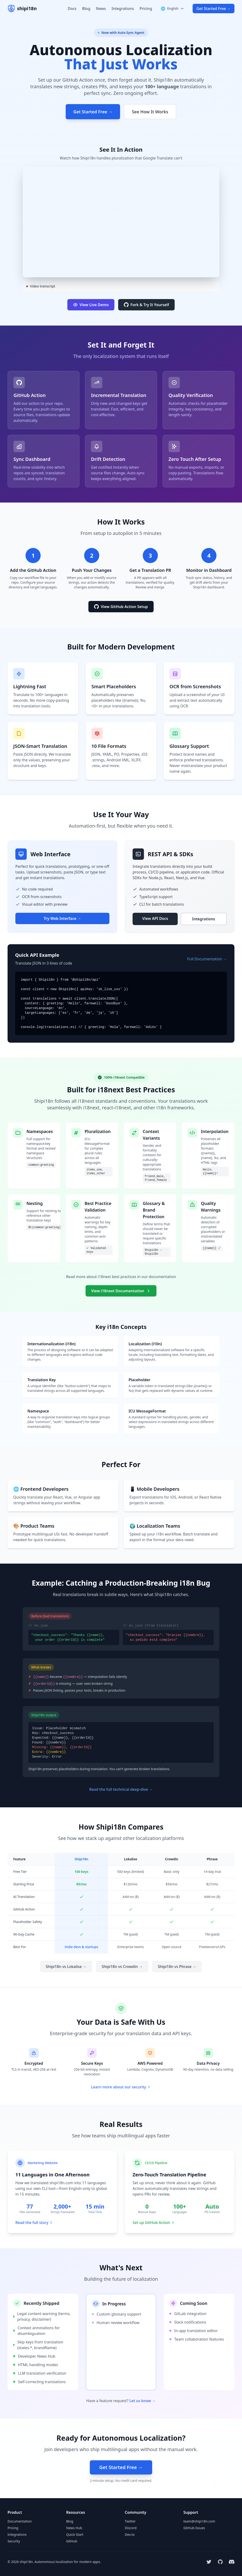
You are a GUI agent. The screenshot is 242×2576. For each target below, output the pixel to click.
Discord (131, 2528)
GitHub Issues (194, 2528)
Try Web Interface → (62, 918)
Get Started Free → (213, 8)
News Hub (74, 2528)
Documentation (20, 2521)
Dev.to (130, 2534)
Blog (86, 8)
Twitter (130, 2521)
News (101, 8)
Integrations (123, 8)
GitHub (71, 2541)
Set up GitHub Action (154, 2222)
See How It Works (150, 112)
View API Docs (155, 918)
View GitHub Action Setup (121, 606)
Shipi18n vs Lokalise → (66, 1966)
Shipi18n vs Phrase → (177, 1966)
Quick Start (74, 2534)
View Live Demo (91, 304)
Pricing (146, 8)
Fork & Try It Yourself (146, 304)
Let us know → (143, 2400)
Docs (72, 8)
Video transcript (42, 286)
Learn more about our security (121, 2087)
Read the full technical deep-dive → (121, 1789)
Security (14, 2541)
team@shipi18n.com (199, 2521)
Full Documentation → (207, 959)
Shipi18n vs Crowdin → (122, 1966)
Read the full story (34, 2222)
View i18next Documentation (121, 1290)
